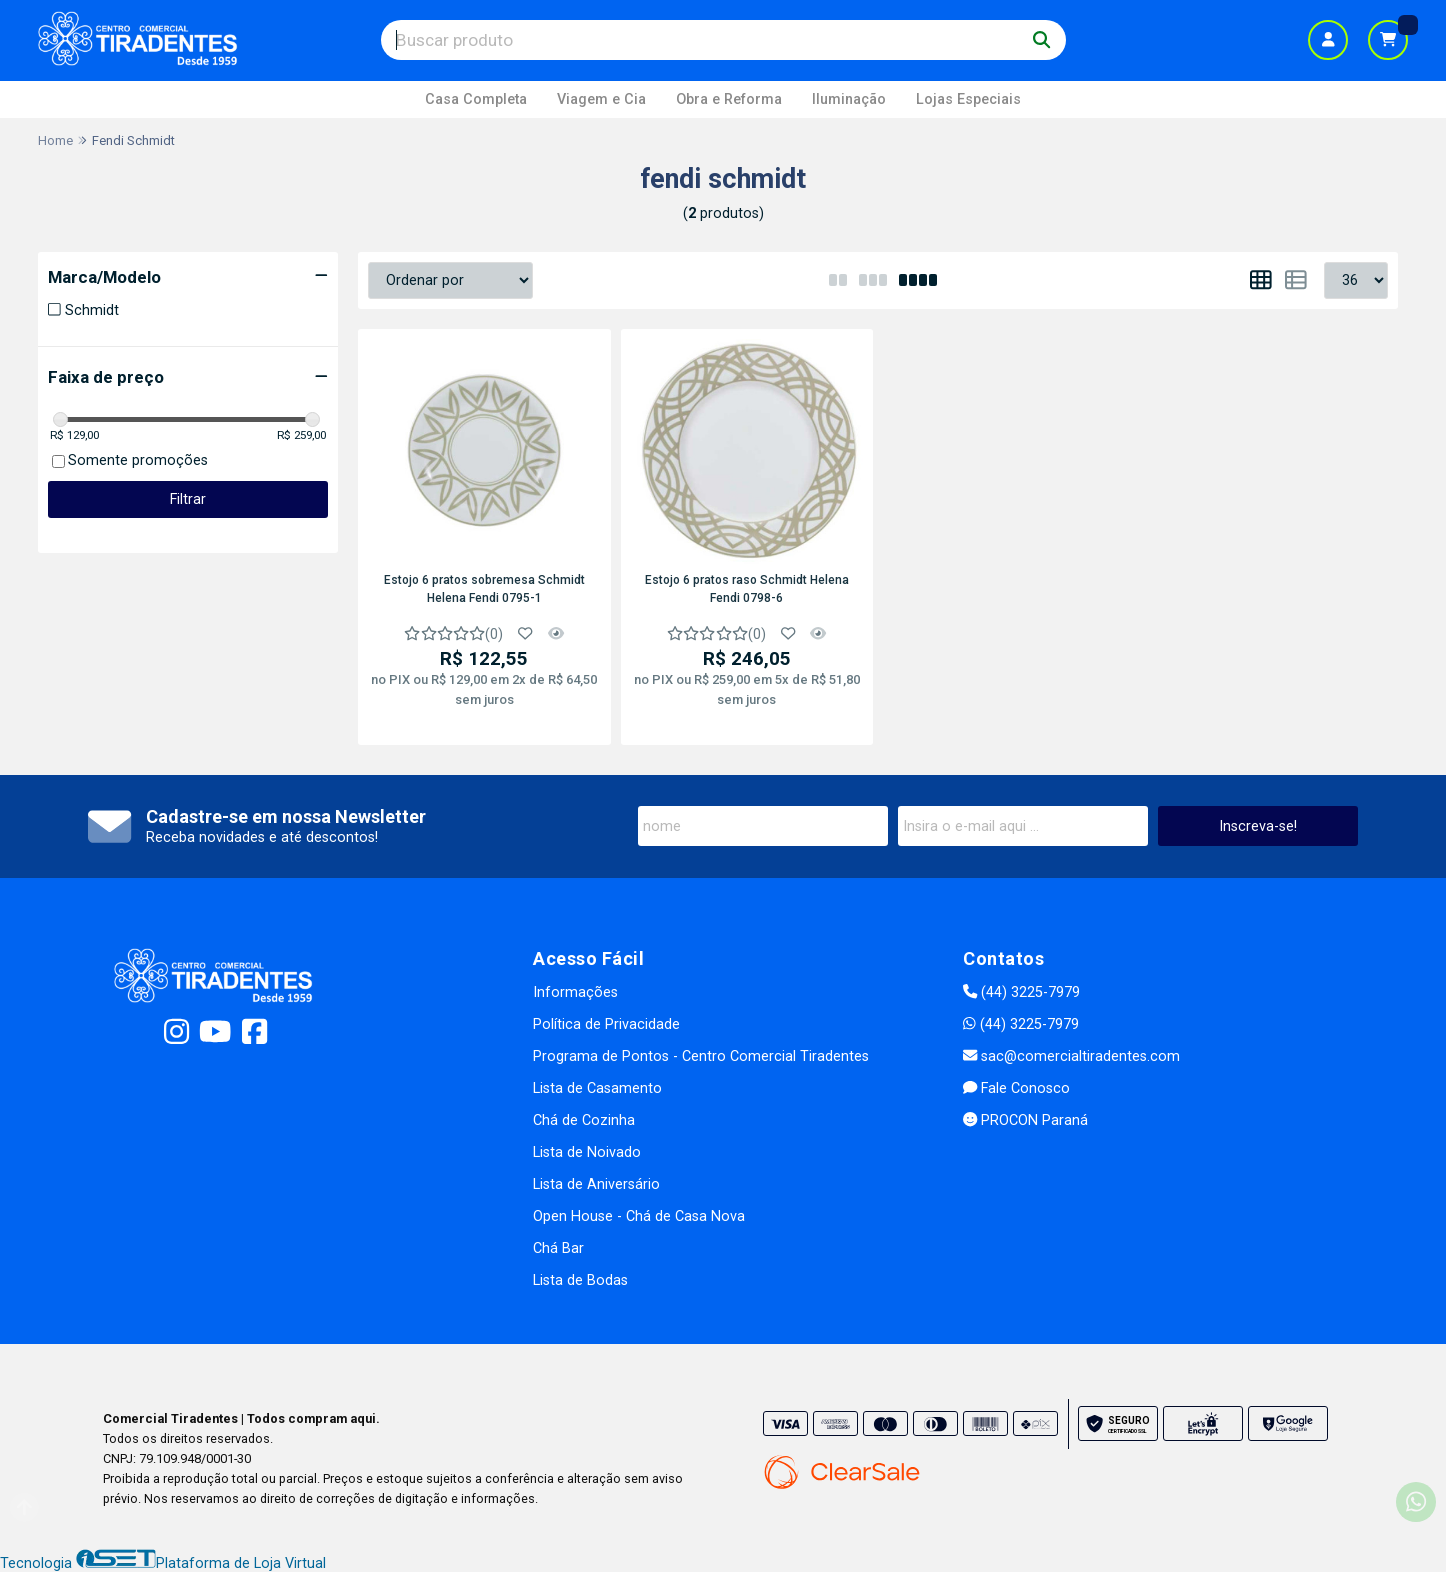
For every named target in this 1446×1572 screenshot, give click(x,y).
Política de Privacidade (606, 1024)
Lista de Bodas (580, 1280)
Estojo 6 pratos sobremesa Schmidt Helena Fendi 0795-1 (484, 589)
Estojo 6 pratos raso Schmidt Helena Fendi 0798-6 (747, 589)
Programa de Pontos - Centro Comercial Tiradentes (701, 1056)
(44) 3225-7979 (1021, 992)
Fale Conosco (1016, 1088)
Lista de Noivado (587, 1152)
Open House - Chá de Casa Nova (639, 1216)
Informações (575, 992)
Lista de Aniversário (596, 1184)
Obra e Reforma (729, 99)
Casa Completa (476, 99)
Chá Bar (558, 1248)
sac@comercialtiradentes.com (1071, 1056)
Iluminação (849, 99)
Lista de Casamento (597, 1088)
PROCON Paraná (1025, 1120)
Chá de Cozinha (584, 1120)
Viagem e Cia (601, 99)
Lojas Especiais (968, 99)
